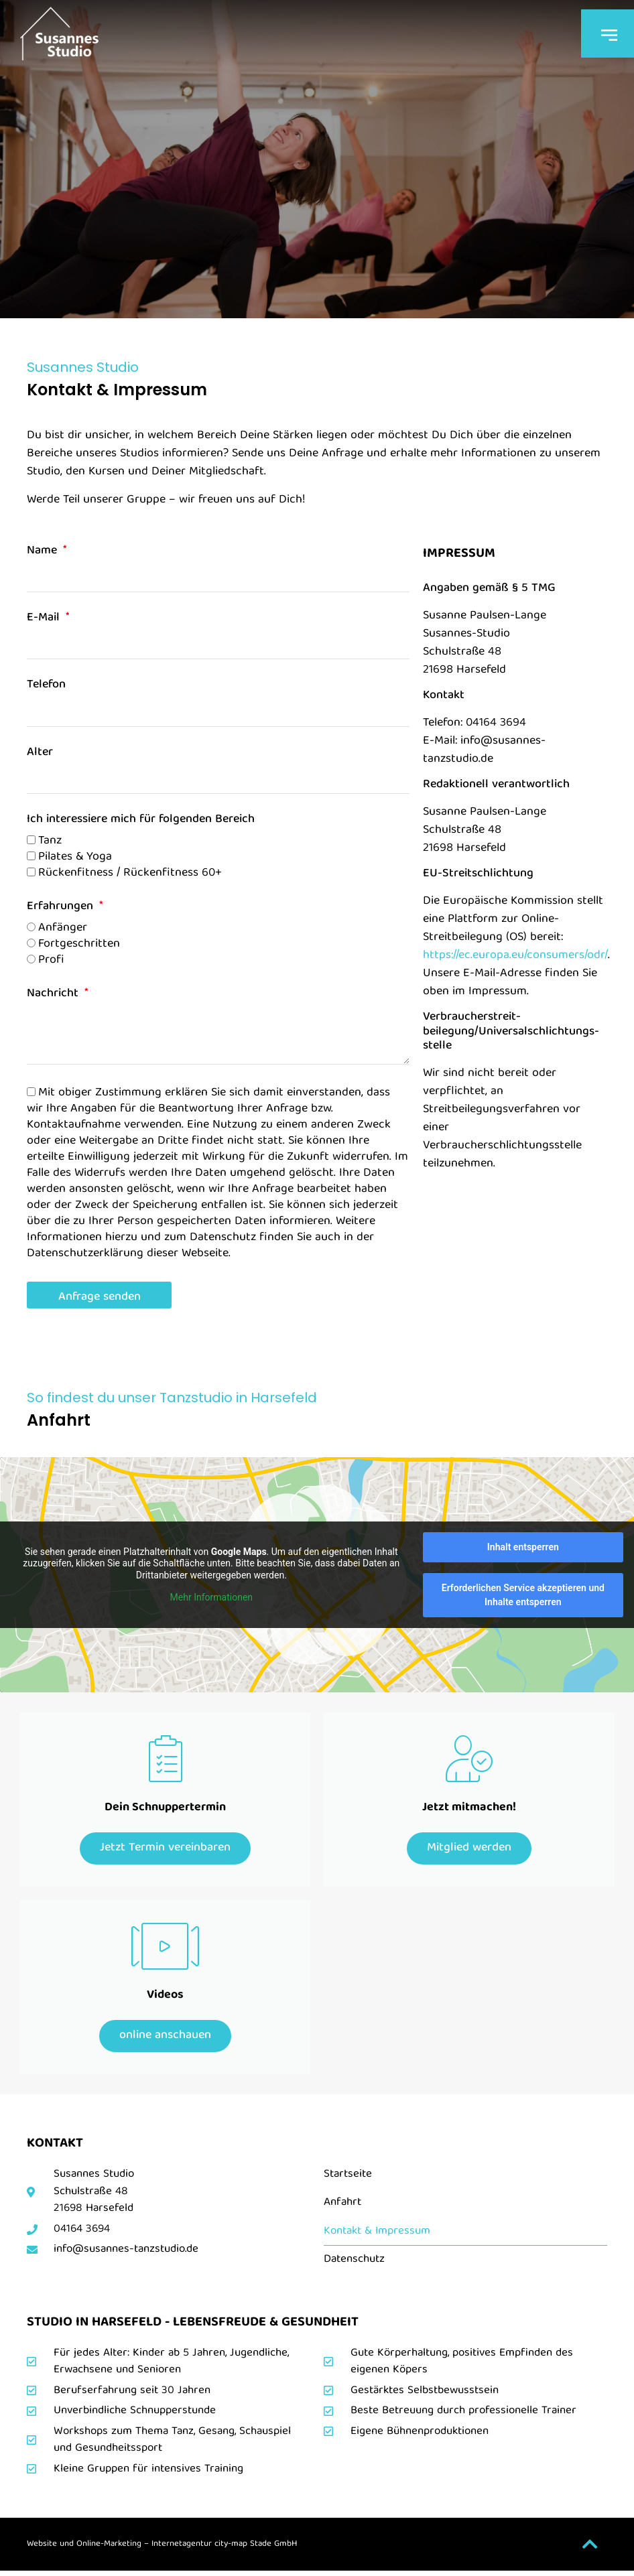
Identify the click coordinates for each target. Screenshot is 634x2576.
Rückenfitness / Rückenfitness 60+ (130, 872)
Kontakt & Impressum (377, 2235)
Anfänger (62, 927)
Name (43, 553)
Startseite (348, 2179)
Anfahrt (342, 2207)
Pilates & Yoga (75, 856)
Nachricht (54, 996)
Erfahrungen (62, 909)
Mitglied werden (469, 1849)
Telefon (46, 687)
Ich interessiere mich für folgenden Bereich (141, 822)
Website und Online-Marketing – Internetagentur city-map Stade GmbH (162, 2549)
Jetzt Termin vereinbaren (165, 1849)
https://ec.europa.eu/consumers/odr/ (515, 955)
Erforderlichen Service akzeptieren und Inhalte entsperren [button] (523, 1594)
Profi (51, 959)
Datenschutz (354, 2264)
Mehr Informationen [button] (211, 1597)
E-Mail (45, 620)
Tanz (50, 840)
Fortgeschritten (79, 943)
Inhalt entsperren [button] (523, 1547)
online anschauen (165, 2039)
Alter (40, 755)
